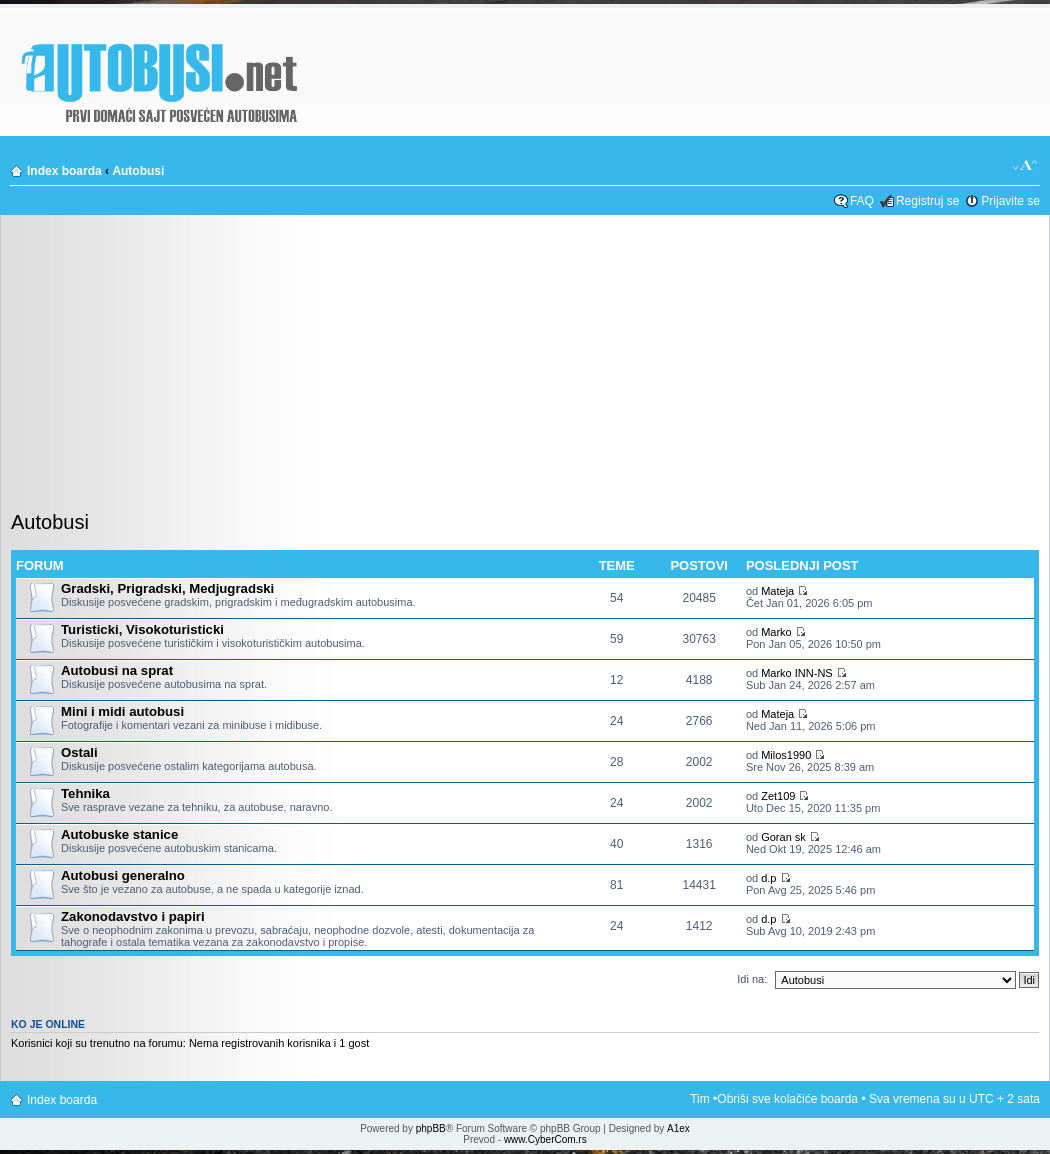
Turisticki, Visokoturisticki (142, 629)
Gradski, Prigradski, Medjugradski (167, 588)
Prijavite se (1010, 201)
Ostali (79, 752)
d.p (768, 878)
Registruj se (927, 201)
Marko (776, 632)
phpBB (431, 1128)
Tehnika (85, 793)
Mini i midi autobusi (122, 711)
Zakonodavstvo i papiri (133, 916)
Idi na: (752, 979)
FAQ (862, 201)
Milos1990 (786, 755)
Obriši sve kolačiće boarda (787, 1099)
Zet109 (778, 796)
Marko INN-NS (797, 673)
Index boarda (64, 171)
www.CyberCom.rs (545, 1139)
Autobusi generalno (123, 875)
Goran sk (783, 837)
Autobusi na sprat (117, 670)
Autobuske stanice (119, 834)
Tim (700, 1099)
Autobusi (138, 171)
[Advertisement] (525, 369)
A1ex (678, 1128)
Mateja (777, 591)
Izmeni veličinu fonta (1025, 166)
